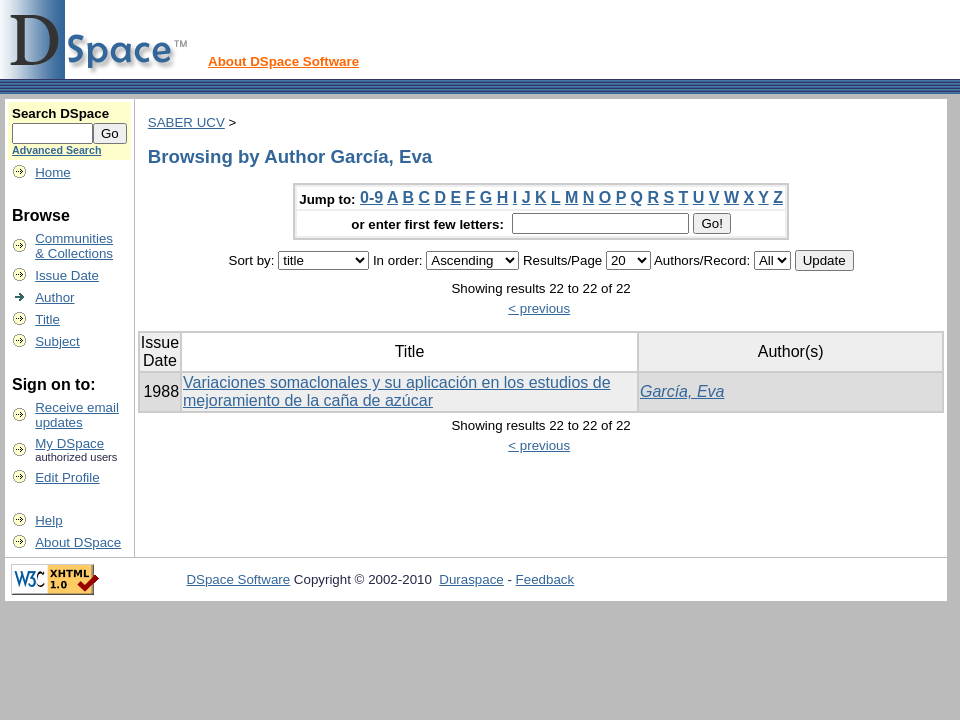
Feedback (545, 579)
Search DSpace (60, 113)
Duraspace (471, 579)
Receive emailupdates (77, 415)
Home (53, 172)
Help (48, 520)
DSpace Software (238, 579)
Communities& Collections (74, 246)
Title (47, 319)
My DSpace (69, 443)
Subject (57, 341)
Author (54, 297)
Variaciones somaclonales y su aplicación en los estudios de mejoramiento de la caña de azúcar (397, 391)
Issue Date (67, 275)
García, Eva (682, 391)
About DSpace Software (283, 61)
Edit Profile (67, 477)
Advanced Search (56, 150)
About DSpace (78, 542)
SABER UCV (186, 122)
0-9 (371, 197)
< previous (539, 308)
